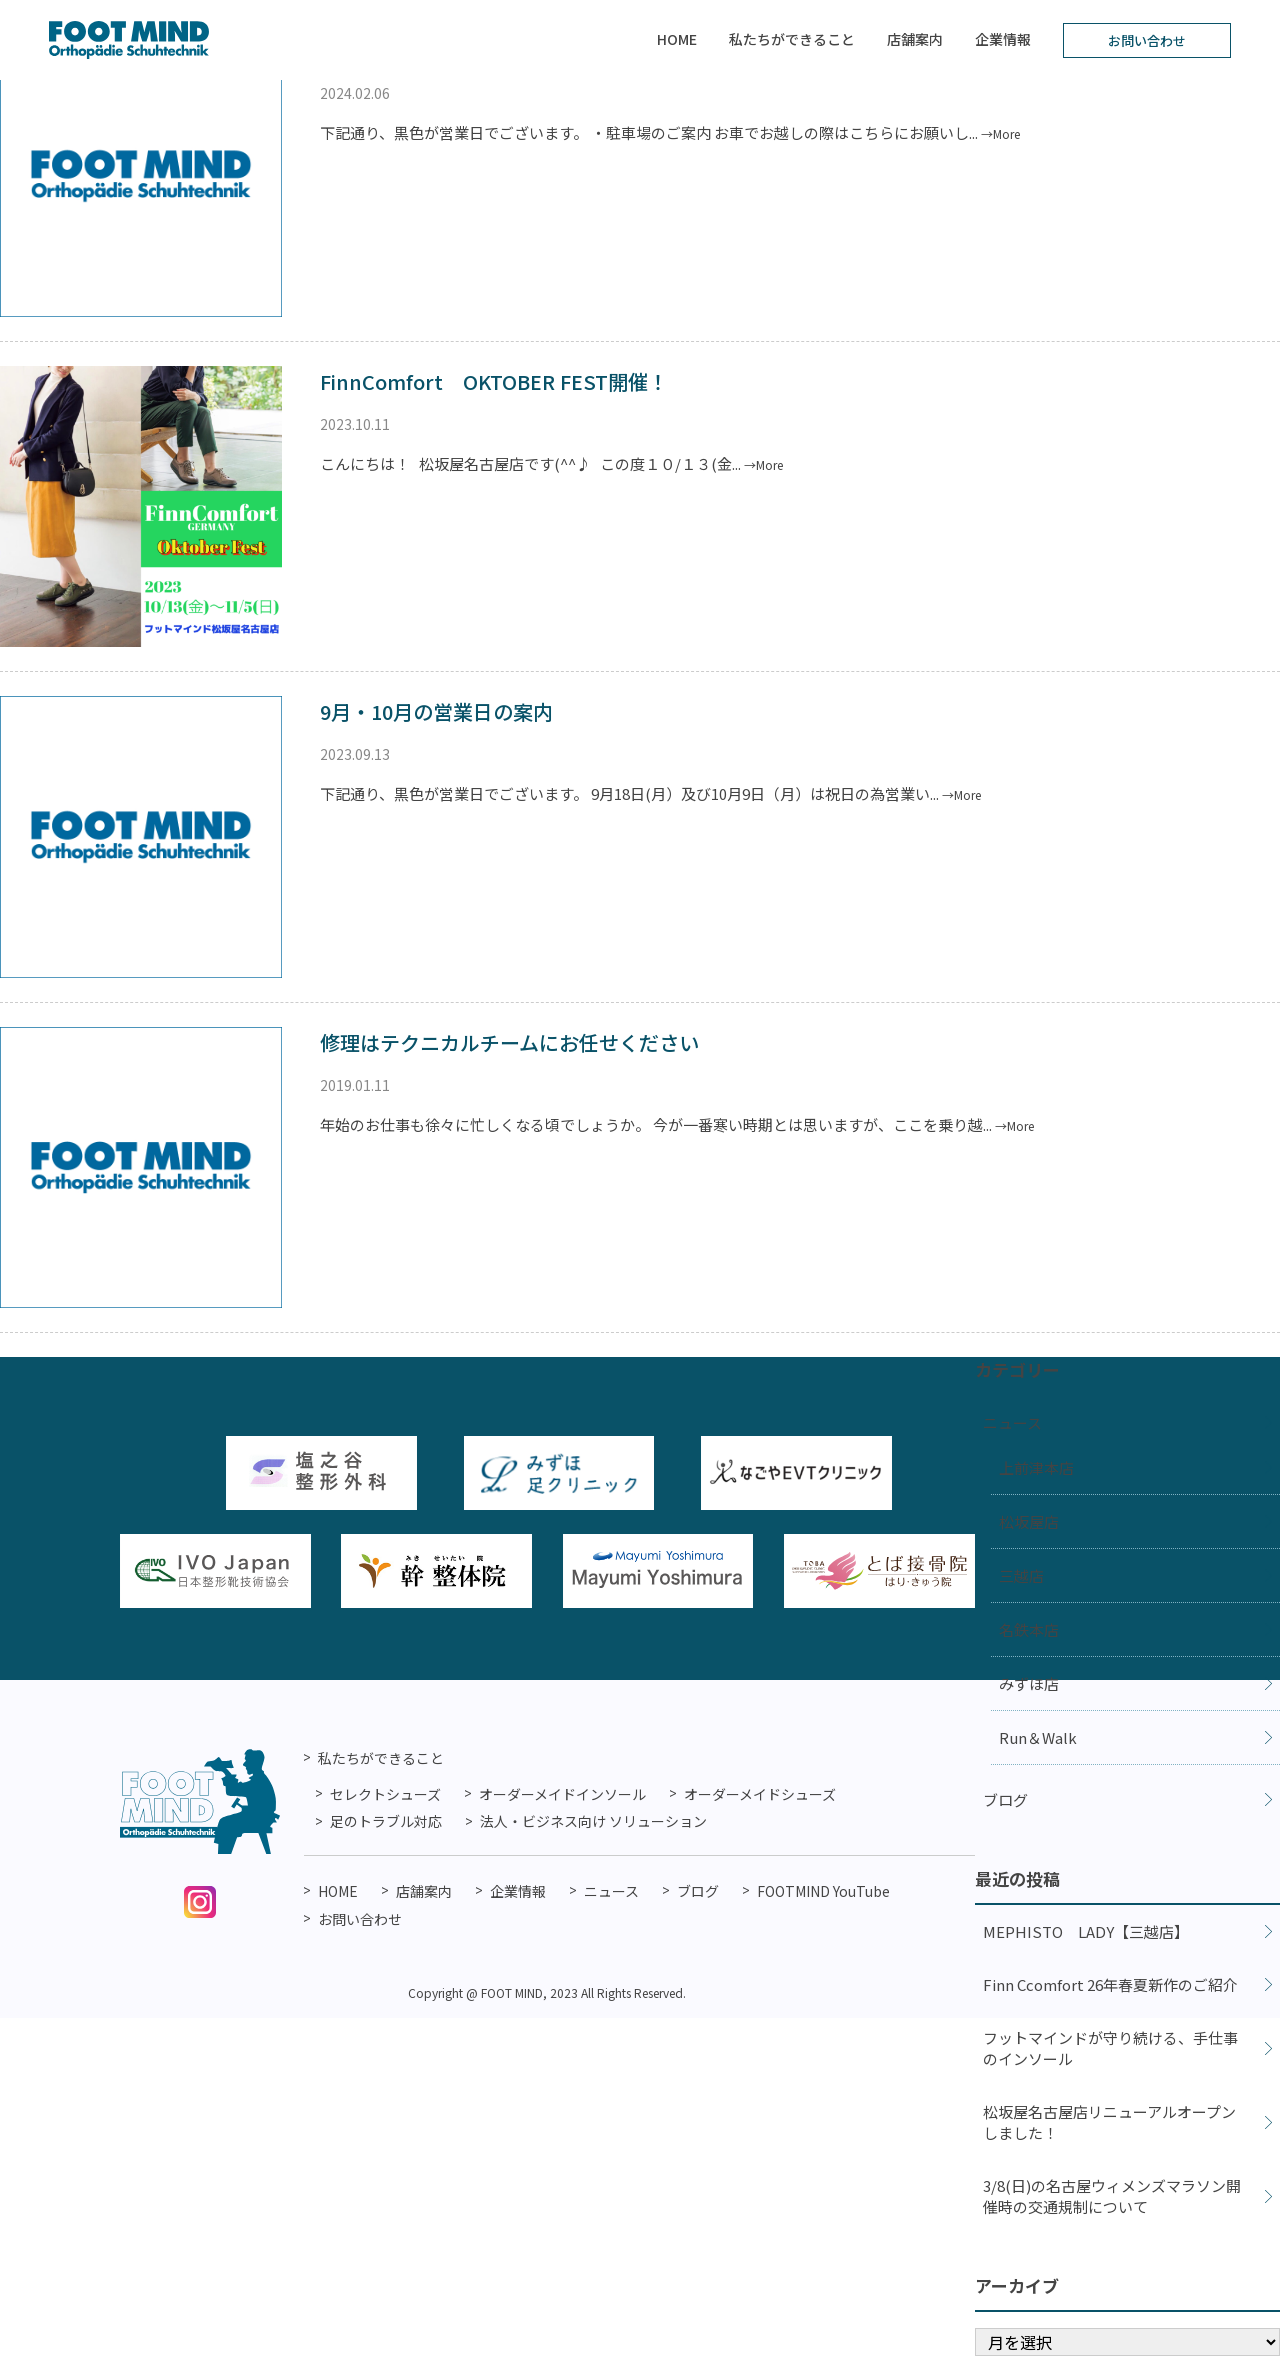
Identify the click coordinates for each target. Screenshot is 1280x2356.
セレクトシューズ (385, 1794)
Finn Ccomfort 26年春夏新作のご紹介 (1110, 1984)
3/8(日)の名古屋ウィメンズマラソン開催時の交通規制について (1112, 2196)
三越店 (1021, 1575)
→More (1000, 133)
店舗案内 (915, 39)
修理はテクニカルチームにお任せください (509, 1042)
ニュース (1012, 1422)
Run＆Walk (1038, 1737)
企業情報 (1003, 39)
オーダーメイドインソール (562, 1794)
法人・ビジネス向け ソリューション (593, 1821)
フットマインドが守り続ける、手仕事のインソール (1110, 2048)
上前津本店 (1036, 1467)
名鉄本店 (1029, 1629)
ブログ (1005, 1799)
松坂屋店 (1029, 1521)
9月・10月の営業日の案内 (436, 711)
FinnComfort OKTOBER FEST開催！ (494, 381)
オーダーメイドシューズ (760, 1794)
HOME (677, 39)
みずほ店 (1029, 1683)
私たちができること (792, 39)
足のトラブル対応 (386, 1821)
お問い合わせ (1147, 40)
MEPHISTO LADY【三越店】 (1086, 1931)
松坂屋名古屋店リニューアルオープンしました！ (1109, 2122)
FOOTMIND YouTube (823, 1891)
